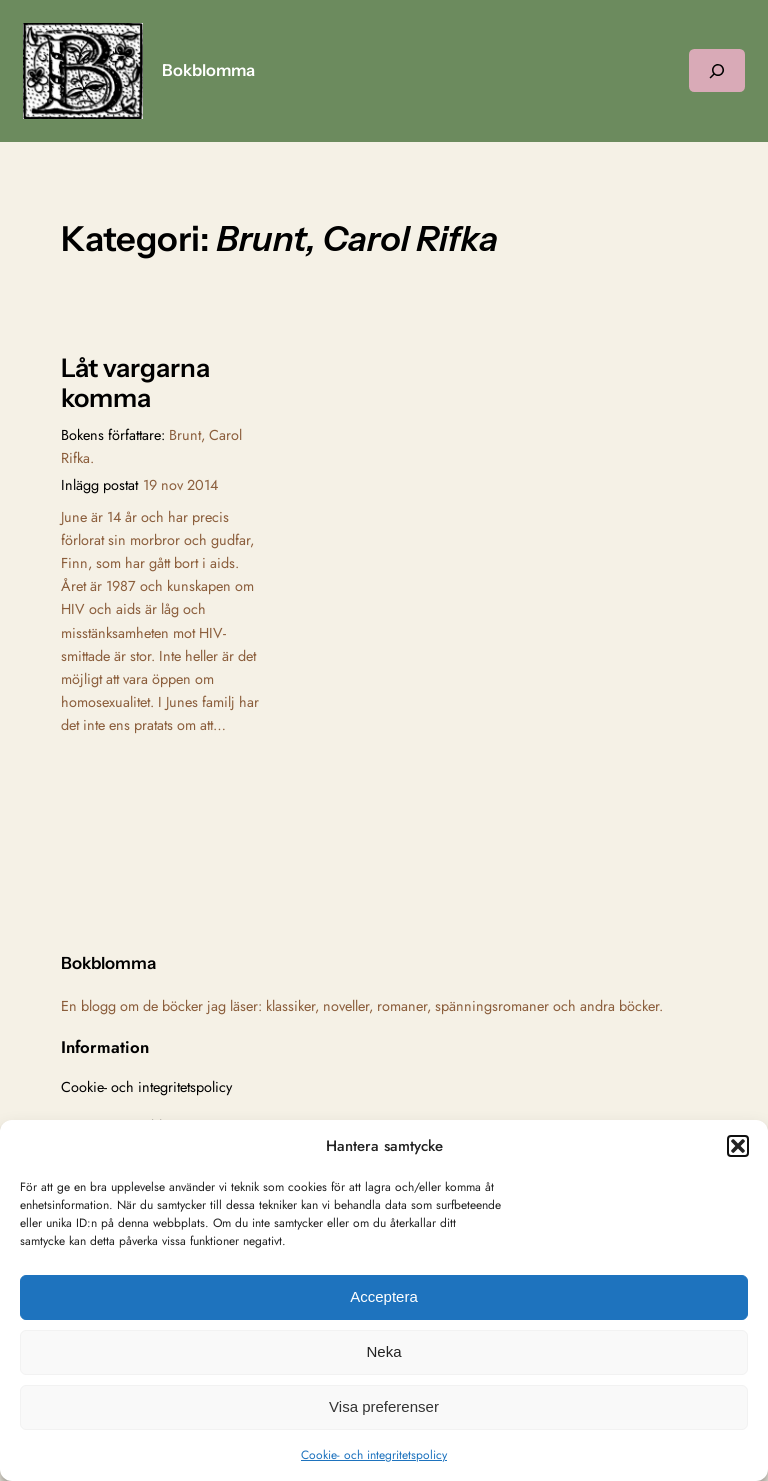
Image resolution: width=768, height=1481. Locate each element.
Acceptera (384, 1296)
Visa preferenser (384, 1406)
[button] (738, 1146)
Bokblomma (208, 70)
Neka (383, 1351)
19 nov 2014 (180, 485)
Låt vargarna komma (135, 383)
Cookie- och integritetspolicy (374, 1455)
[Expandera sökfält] (717, 70)
